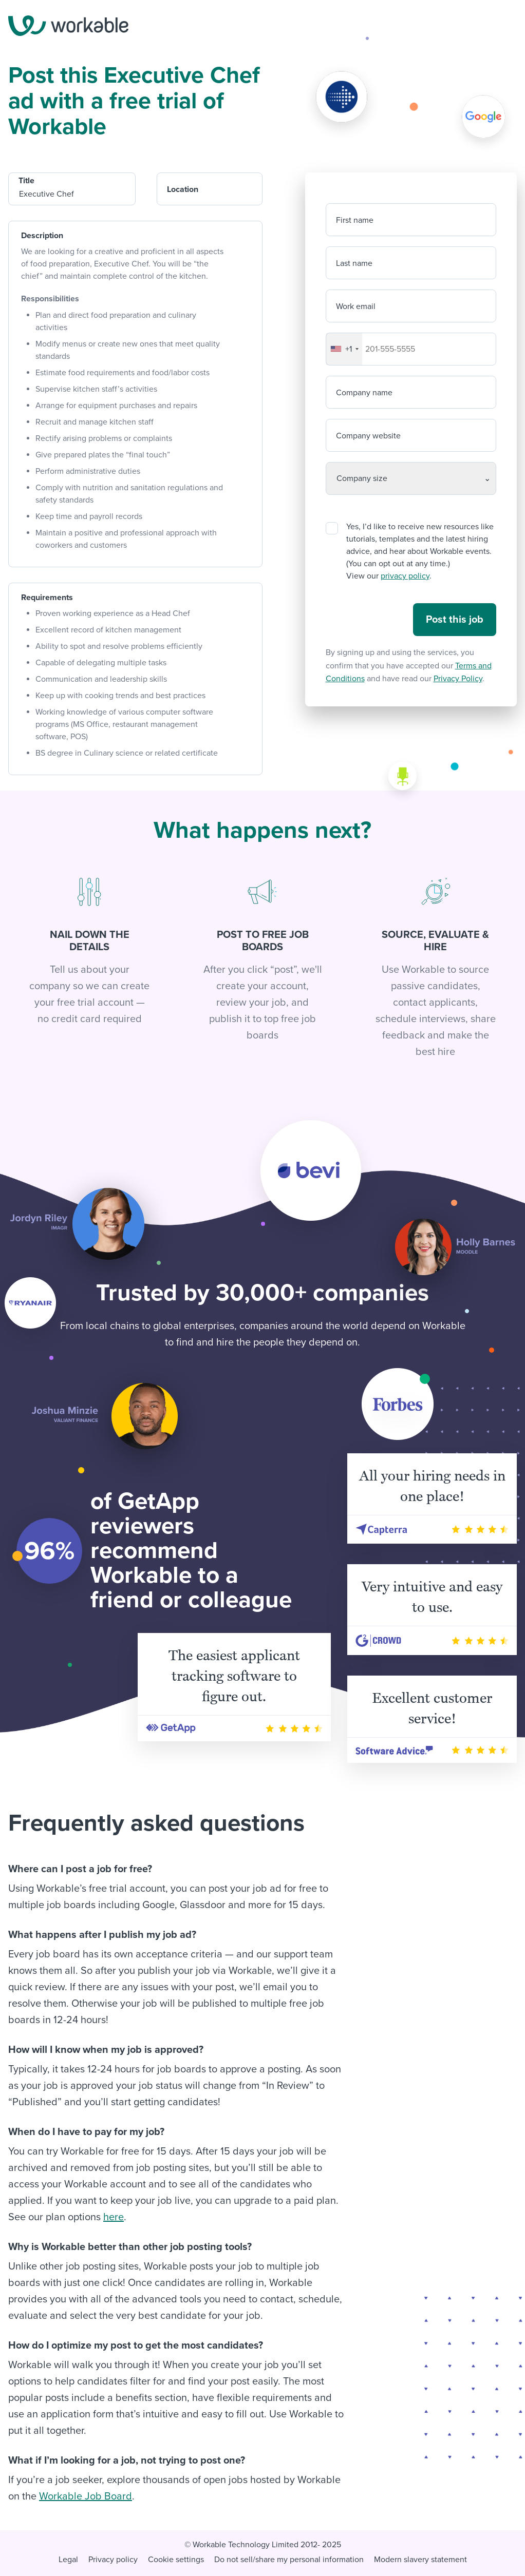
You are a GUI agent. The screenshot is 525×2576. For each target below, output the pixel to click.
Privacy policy (113, 2559)
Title (26, 181)
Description (42, 235)
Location (182, 189)
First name (354, 220)
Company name (364, 393)
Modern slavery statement (420, 2559)
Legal (68, 2559)
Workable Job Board (85, 2496)
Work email (356, 306)
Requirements (47, 597)
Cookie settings (176, 2559)
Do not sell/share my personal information (289, 2559)
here (113, 2217)
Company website (368, 436)
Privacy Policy (458, 679)
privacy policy (405, 576)
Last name (354, 263)
